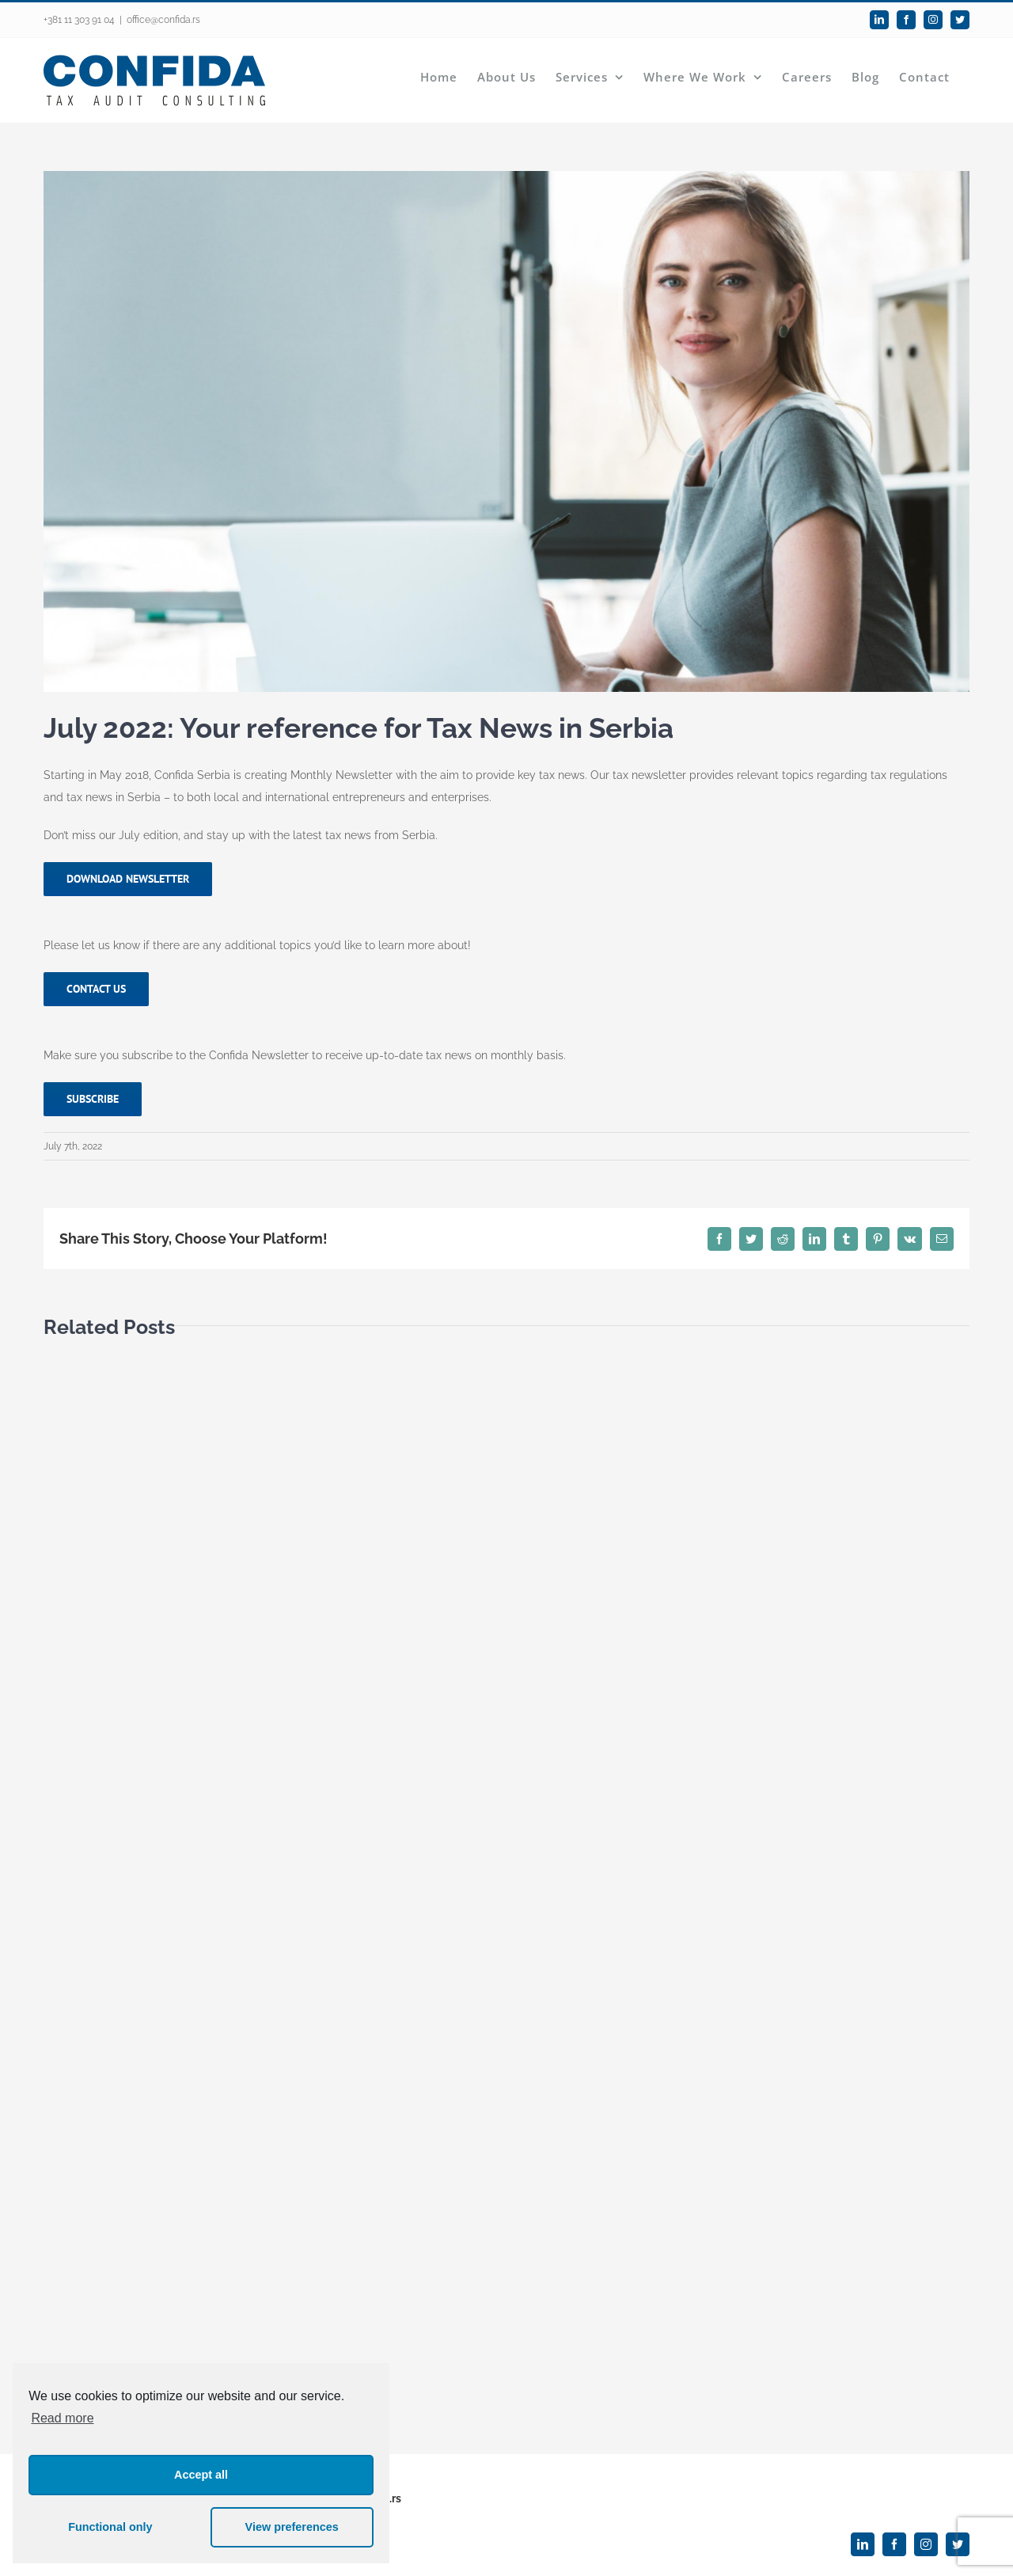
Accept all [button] (201, 2474)
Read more (62, 2418)
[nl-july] (506, 431)
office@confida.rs (163, 19)
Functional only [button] (110, 2527)
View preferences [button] (292, 2527)
